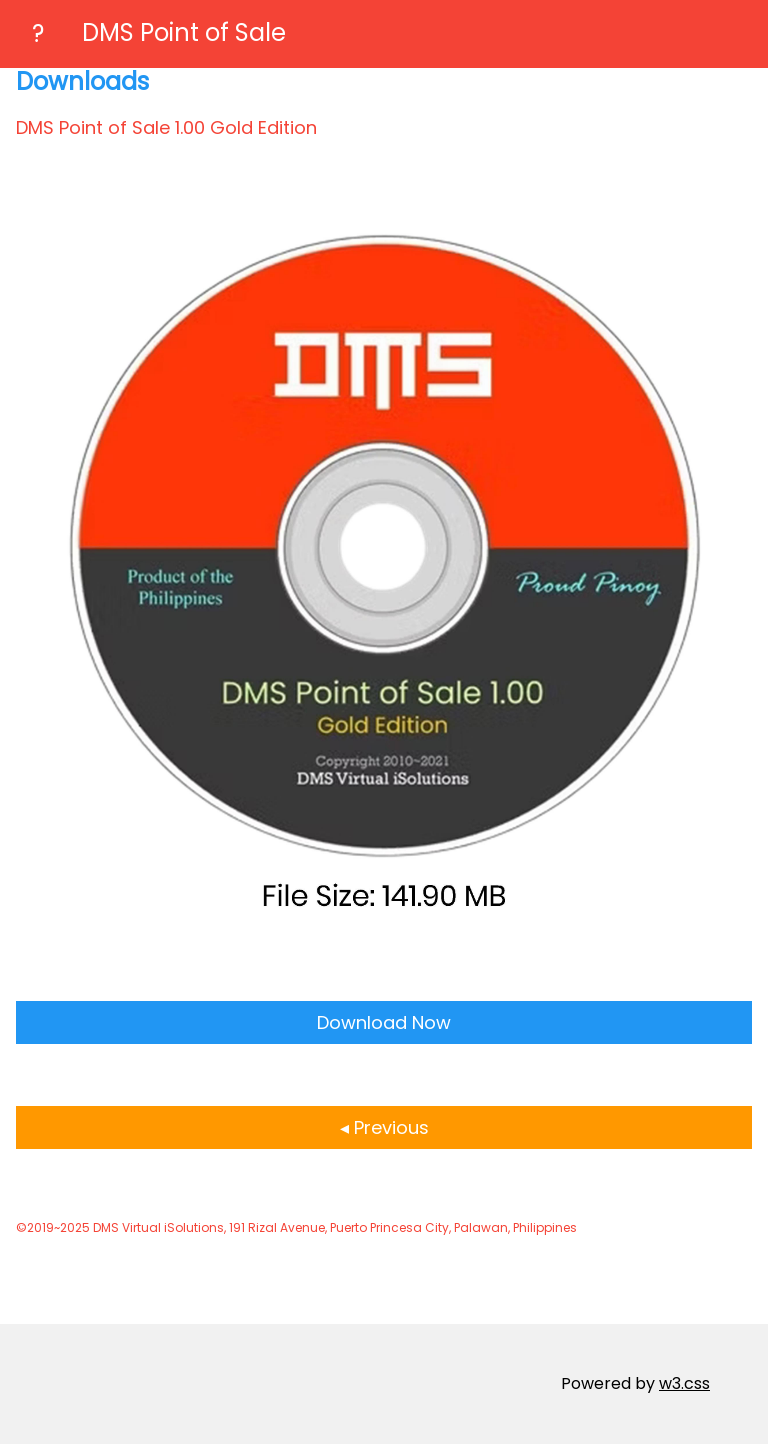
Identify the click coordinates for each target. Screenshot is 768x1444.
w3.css (684, 1383)
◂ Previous (384, 1127)
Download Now (384, 1022)
